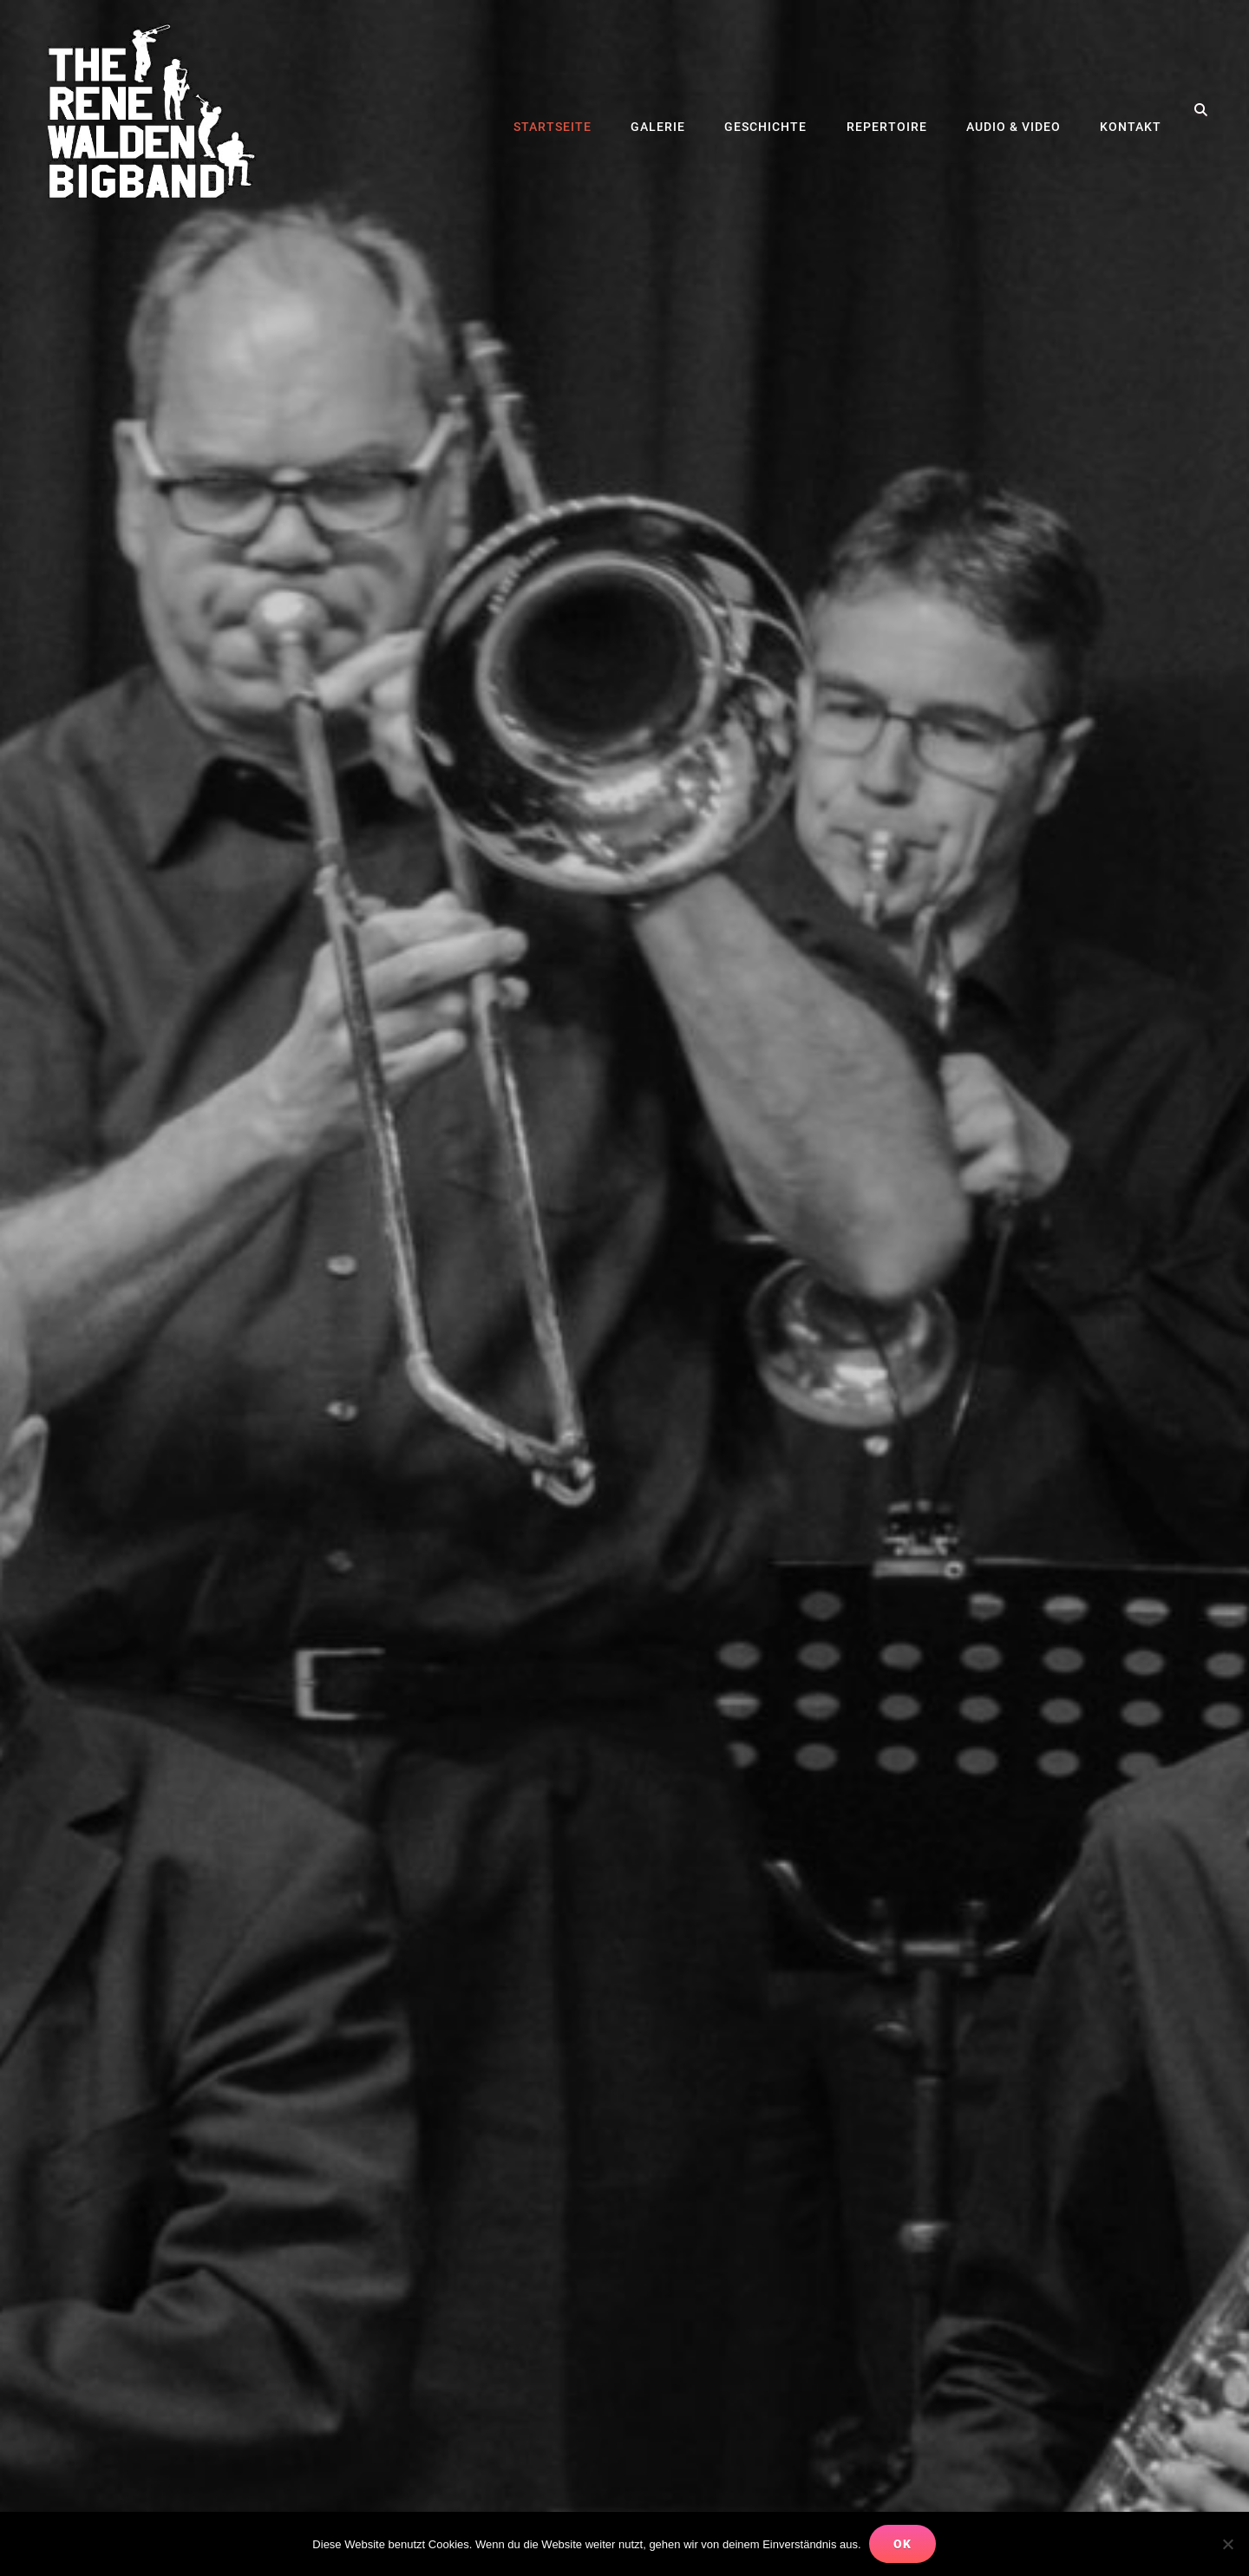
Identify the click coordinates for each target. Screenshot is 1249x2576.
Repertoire (889, 110)
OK (903, 2544)
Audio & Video (1015, 110)
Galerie (663, 110)
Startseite (559, 110)
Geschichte (770, 110)
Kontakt (1131, 110)
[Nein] (1227, 2544)
